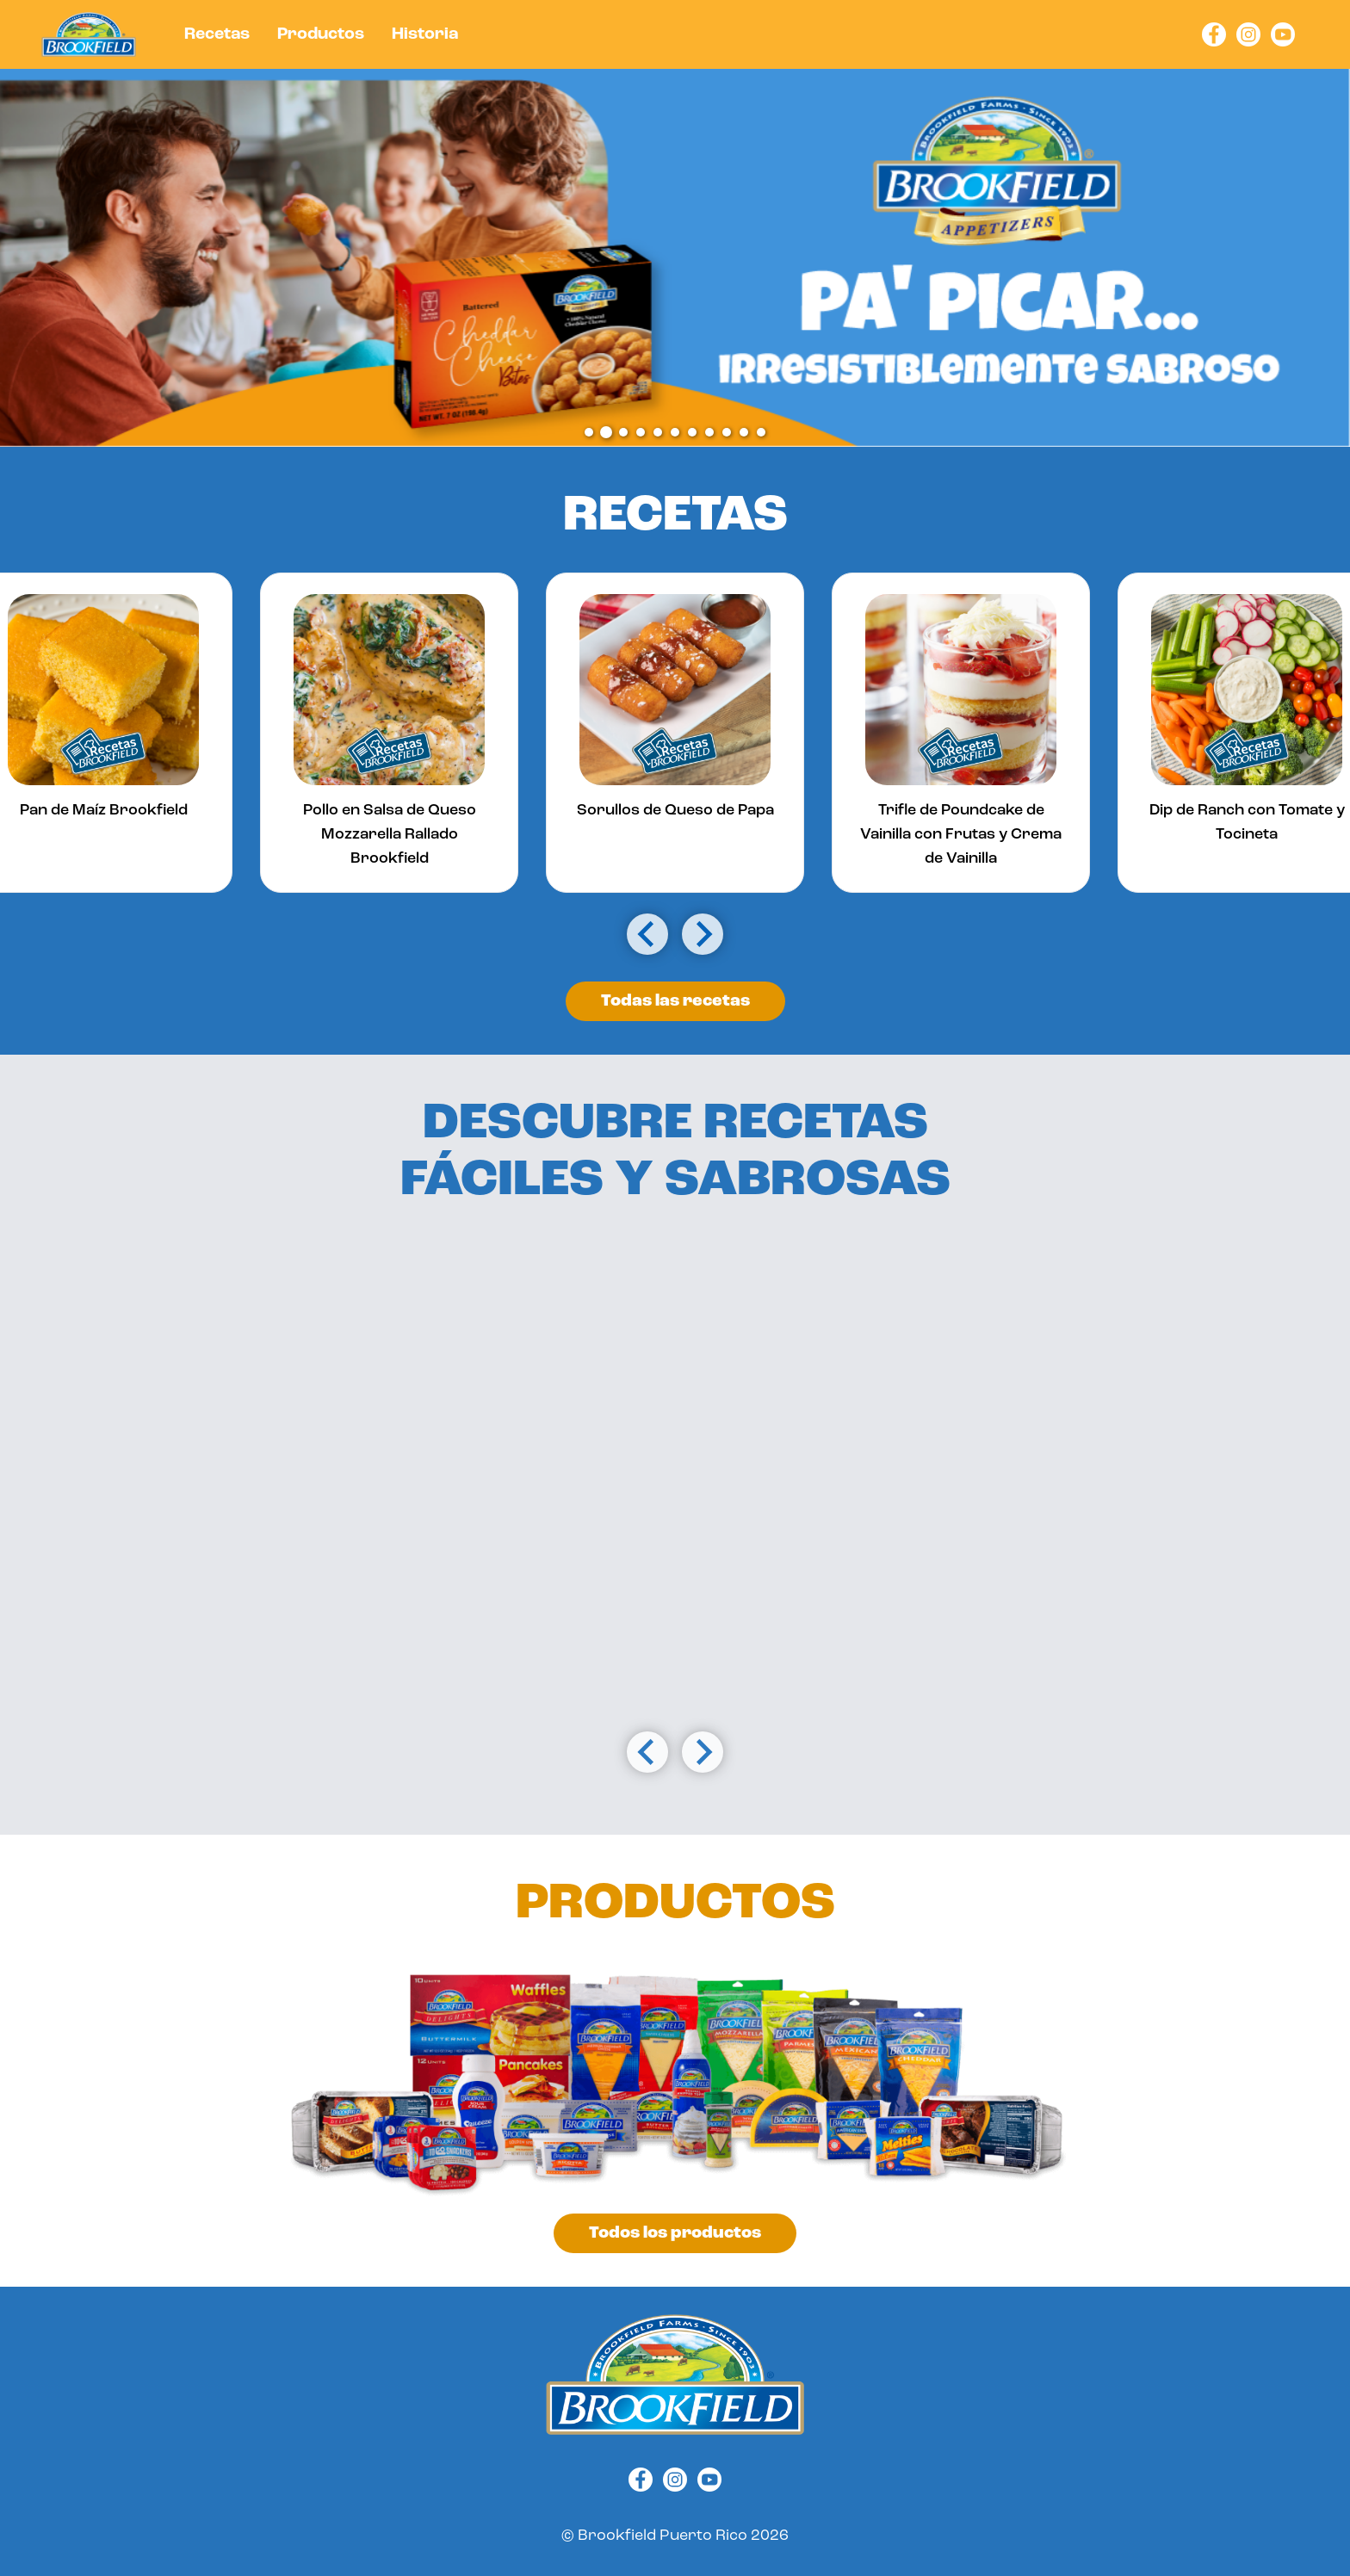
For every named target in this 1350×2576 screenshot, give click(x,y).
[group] (389, 733)
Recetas (217, 34)
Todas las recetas (675, 1001)
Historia (425, 34)
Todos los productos (675, 2233)
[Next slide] (702, 934)
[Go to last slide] (647, 934)
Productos (320, 34)
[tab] (589, 432)
